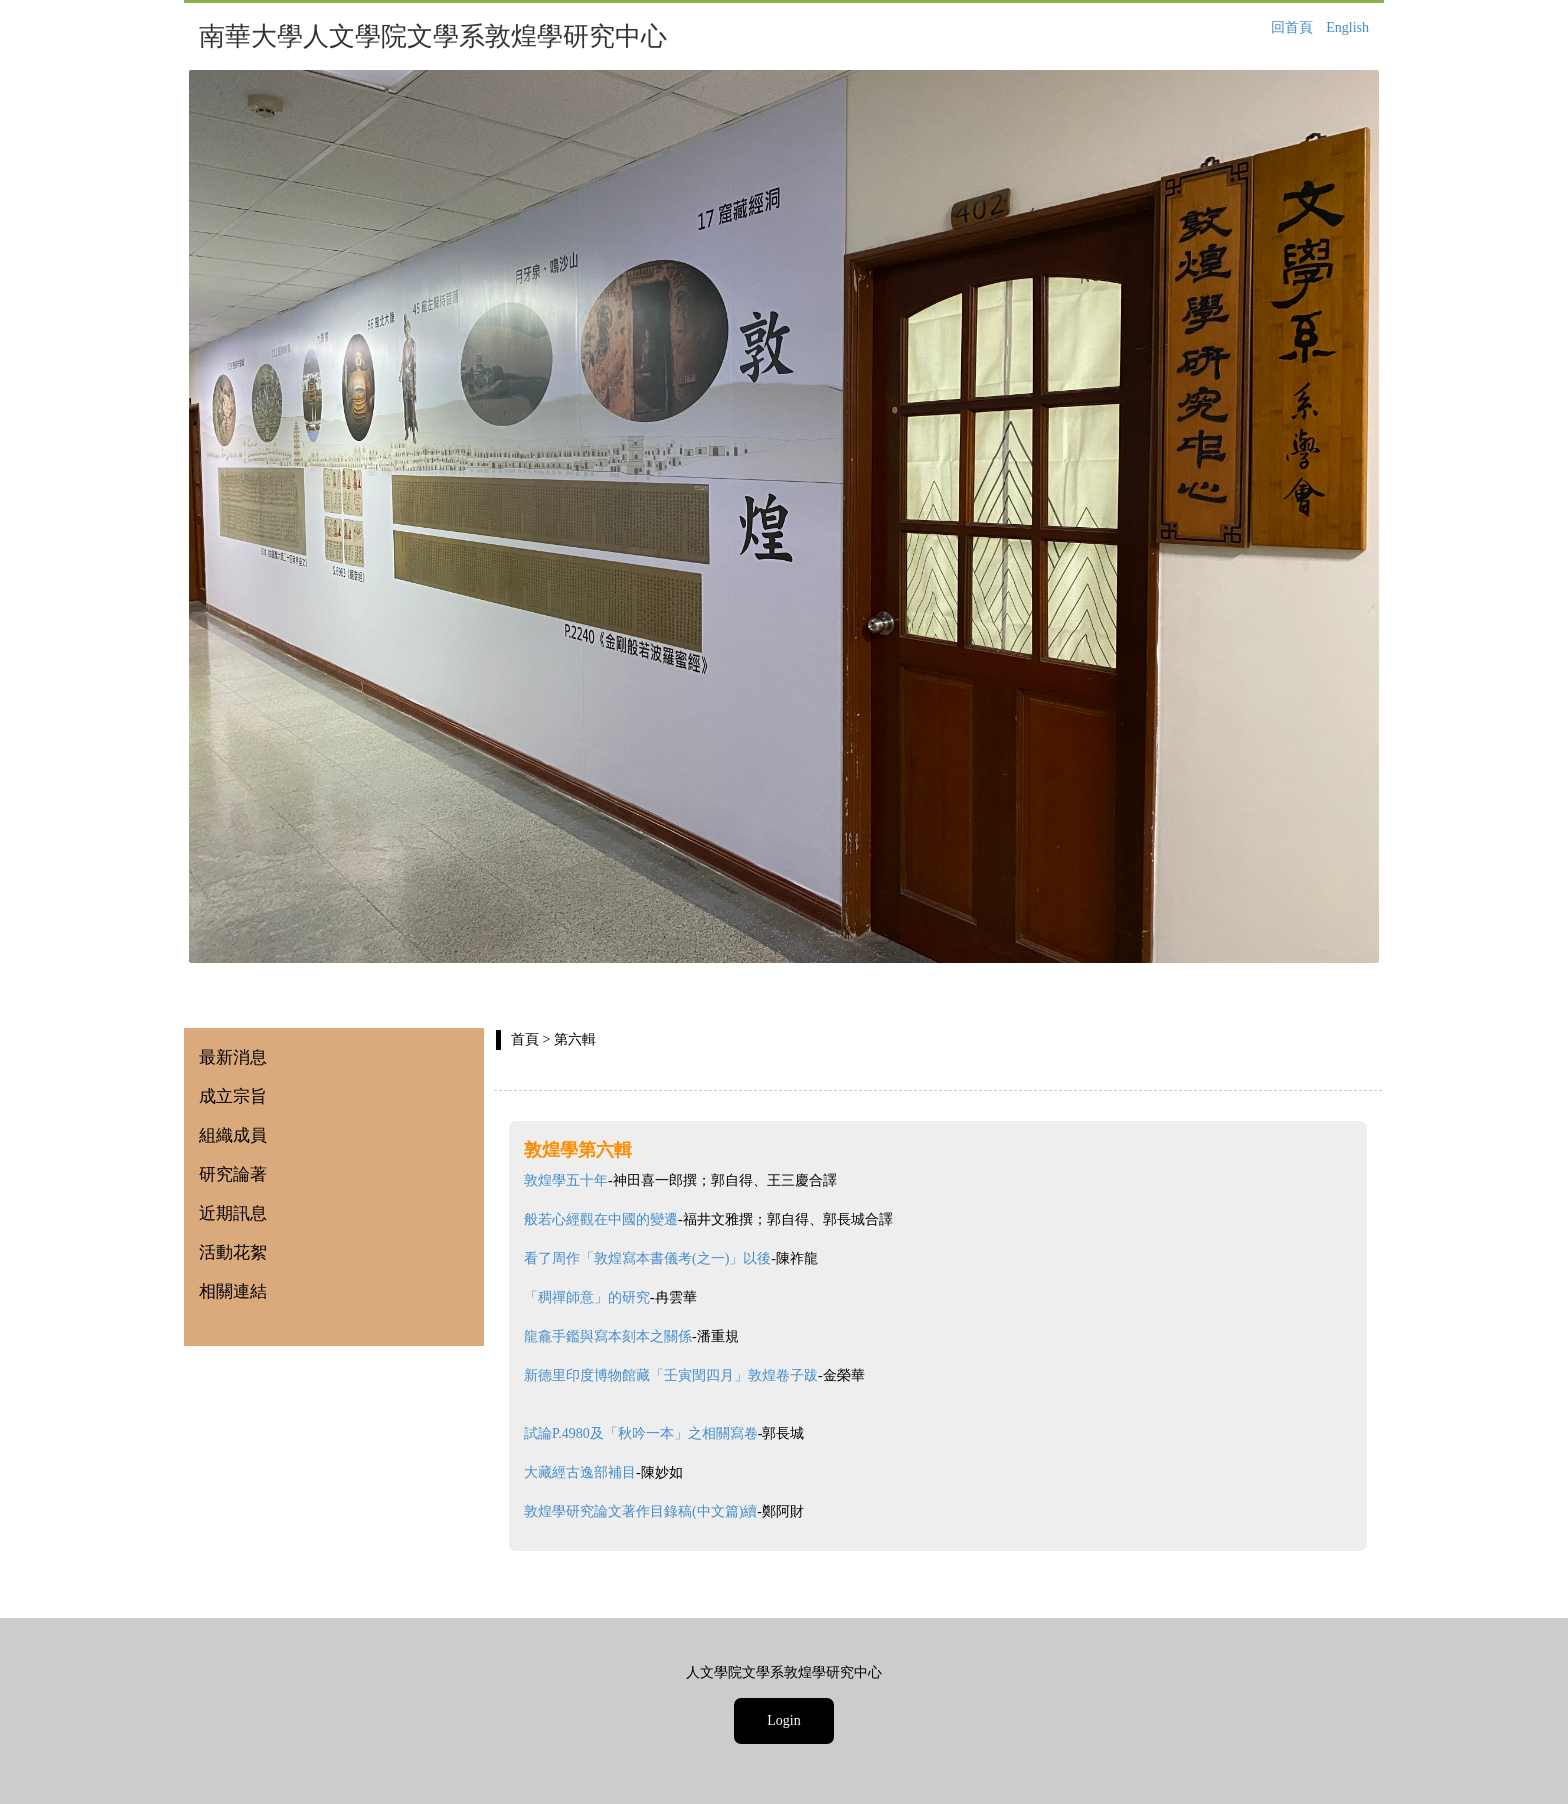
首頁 (525, 1039)
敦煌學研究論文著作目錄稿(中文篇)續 (640, 1511)
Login (783, 1720)
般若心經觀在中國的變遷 (601, 1219)
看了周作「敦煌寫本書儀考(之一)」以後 (647, 1258)
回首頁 (1292, 27)
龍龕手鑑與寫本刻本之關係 (608, 1336)
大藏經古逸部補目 (580, 1472)
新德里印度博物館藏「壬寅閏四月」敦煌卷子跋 (671, 1375)
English (1347, 27)
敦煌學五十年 (566, 1180)
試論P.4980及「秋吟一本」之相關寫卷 (641, 1433)
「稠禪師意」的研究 (587, 1297)
